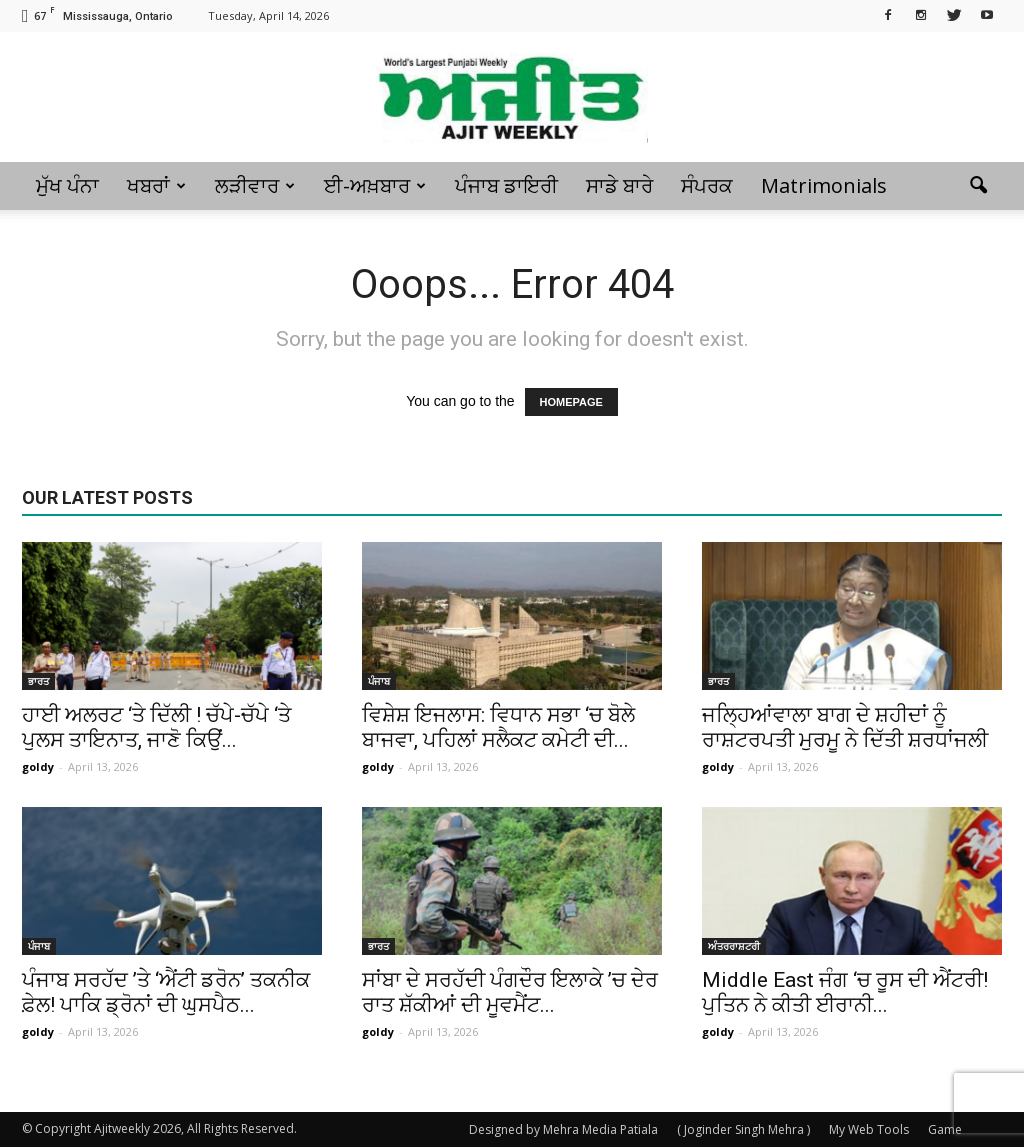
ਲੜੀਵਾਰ (255, 185)
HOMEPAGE (571, 402)
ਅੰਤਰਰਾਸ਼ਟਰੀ (734, 946)
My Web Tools (869, 1129)
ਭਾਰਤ (38, 681)
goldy (38, 766)
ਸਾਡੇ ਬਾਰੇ (619, 185)
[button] (978, 186)
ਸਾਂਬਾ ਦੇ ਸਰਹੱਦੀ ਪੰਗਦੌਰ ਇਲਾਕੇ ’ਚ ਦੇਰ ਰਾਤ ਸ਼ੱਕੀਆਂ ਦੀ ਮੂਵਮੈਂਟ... (510, 992)
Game (945, 1129)
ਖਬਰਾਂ (156, 185)
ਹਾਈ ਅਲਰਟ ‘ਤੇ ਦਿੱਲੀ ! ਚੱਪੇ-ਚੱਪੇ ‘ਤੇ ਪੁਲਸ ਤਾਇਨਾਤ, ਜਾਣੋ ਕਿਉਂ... (156, 727)
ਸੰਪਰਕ (707, 185)
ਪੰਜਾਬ (379, 681)
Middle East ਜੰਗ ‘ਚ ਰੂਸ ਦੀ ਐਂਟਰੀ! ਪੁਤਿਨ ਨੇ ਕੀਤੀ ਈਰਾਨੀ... (845, 992)
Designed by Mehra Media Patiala (563, 1129)
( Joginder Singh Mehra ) (743, 1129)
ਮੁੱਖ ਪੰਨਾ (67, 185)
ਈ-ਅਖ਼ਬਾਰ (375, 185)
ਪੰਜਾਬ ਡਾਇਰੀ (506, 185)
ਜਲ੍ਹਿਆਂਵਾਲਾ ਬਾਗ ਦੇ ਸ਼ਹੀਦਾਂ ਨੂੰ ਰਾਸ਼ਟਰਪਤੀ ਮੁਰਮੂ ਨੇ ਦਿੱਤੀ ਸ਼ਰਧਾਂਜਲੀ (845, 727)
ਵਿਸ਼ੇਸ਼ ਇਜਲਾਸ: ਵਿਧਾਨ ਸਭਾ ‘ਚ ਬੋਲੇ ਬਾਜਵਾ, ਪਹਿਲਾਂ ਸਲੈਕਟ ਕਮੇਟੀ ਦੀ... (498, 727)
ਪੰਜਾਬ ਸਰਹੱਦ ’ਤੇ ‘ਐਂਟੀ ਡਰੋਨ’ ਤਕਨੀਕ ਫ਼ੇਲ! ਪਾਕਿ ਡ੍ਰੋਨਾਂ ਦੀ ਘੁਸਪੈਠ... (166, 992)
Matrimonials (824, 185)
